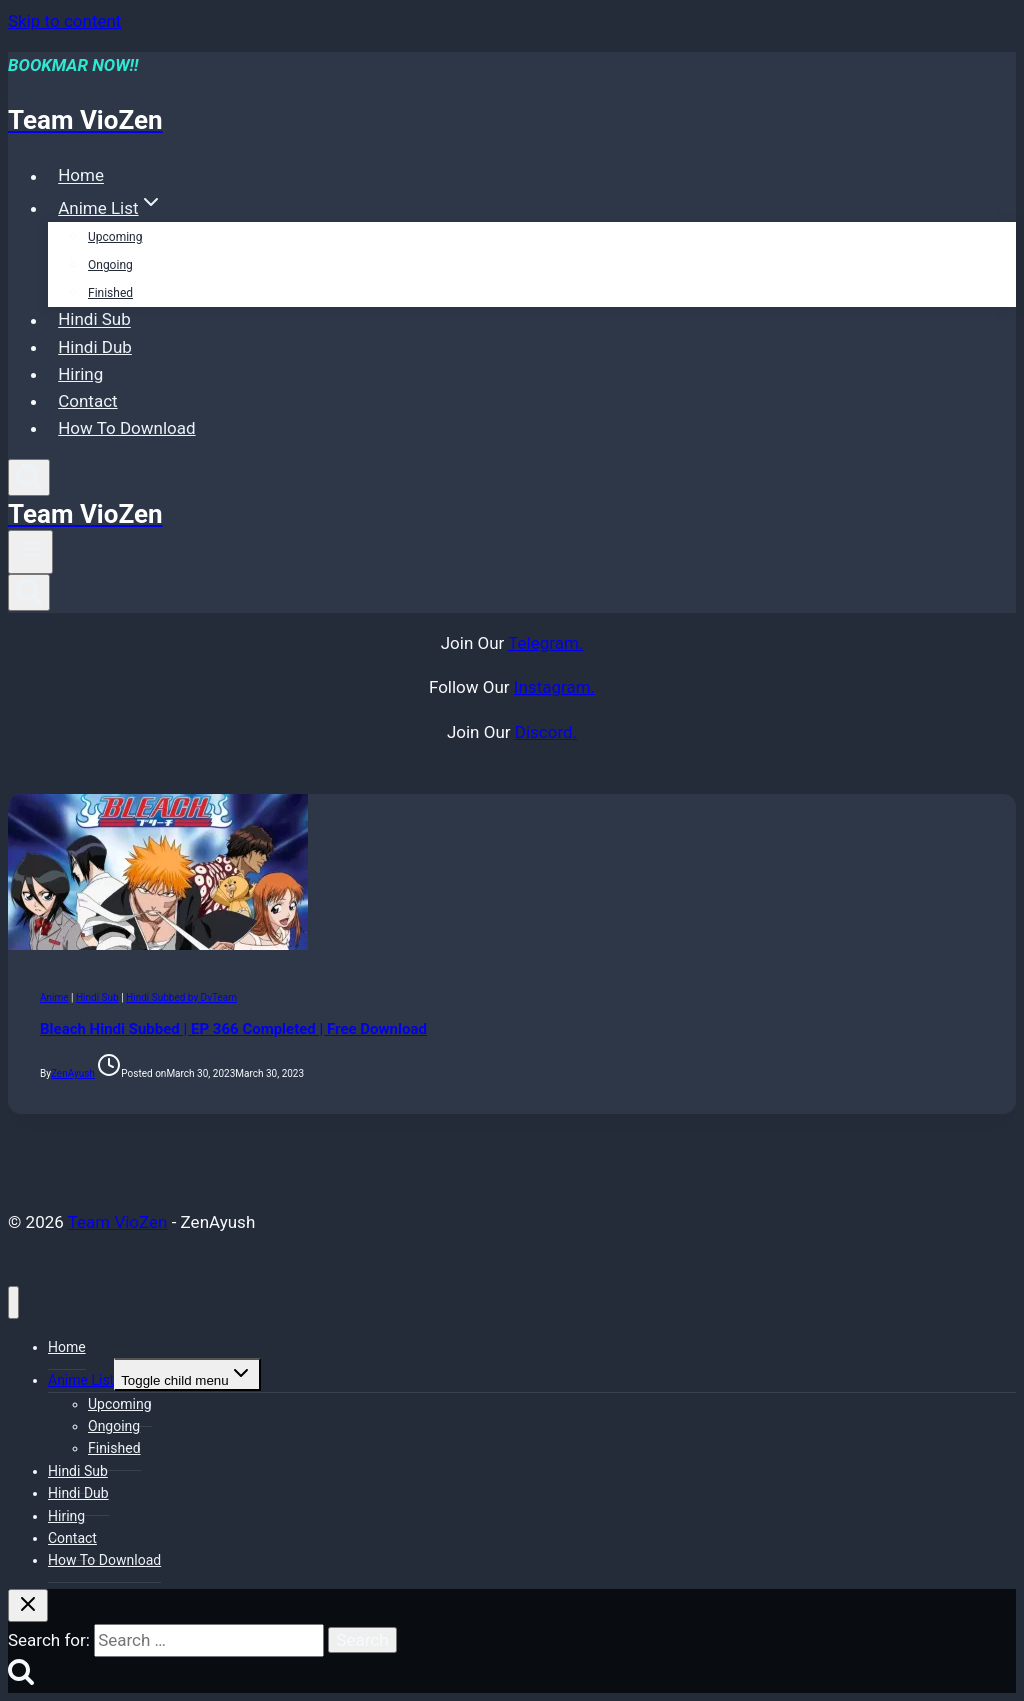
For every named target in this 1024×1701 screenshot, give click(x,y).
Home (81, 176)
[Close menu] (13, 1302)
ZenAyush (73, 1073)
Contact (87, 401)
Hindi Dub (95, 347)
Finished (110, 293)
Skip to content (64, 21)
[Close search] (28, 1605)
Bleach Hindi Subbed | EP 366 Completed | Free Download (233, 1029)
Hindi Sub (94, 320)
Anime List (81, 1380)
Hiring (80, 374)
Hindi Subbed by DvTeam (181, 997)
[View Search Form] (29, 477)
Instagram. (554, 687)
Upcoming (115, 237)
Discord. (546, 732)
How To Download (126, 428)
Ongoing (110, 265)
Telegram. (545, 643)
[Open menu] (30, 552)
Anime (54, 997)
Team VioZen (118, 1222)
